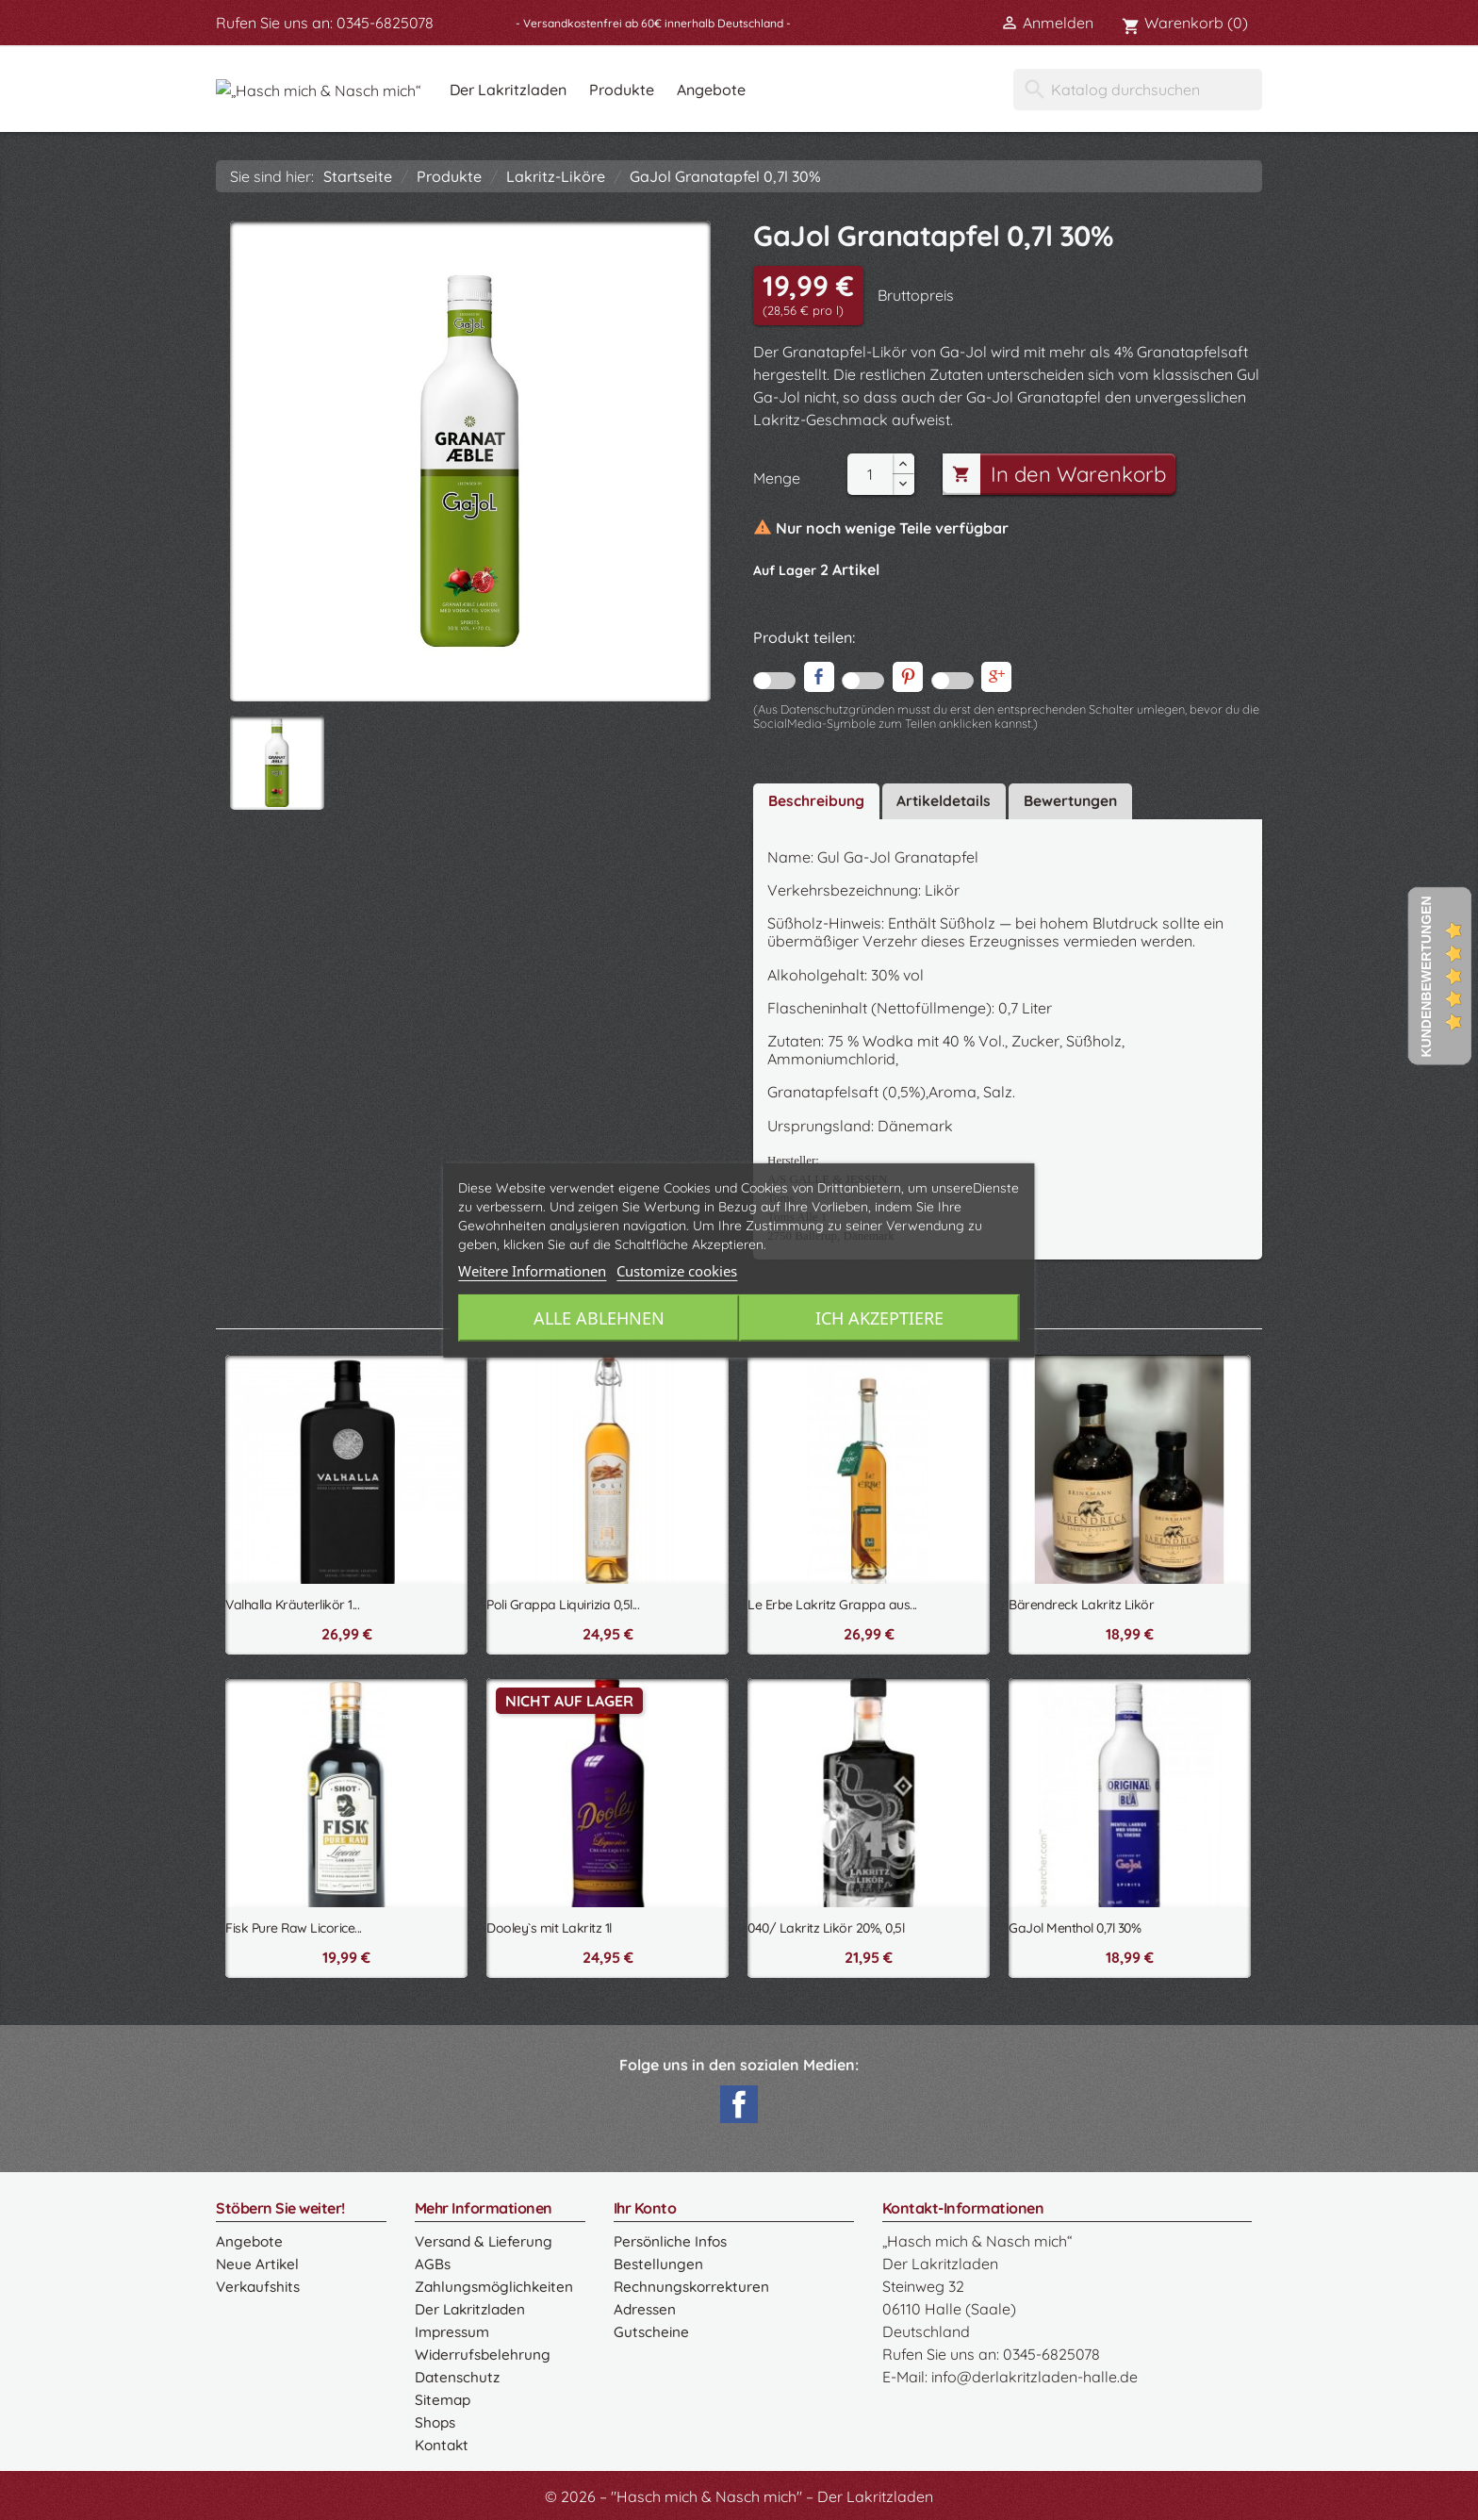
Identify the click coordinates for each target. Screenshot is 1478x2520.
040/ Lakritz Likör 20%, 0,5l (825, 1925)
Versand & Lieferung (486, 2238)
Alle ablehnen (596, 1318)
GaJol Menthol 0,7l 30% (1075, 1925)
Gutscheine (651, 2328)
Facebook (739, 2101)
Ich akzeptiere (882, 1318)
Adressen (646, 2306)
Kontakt (442, 2441)
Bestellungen (658, 2260)
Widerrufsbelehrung (484, 2351)
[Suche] (1137, 89)
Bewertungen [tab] (1075, 799)
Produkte (730, 89)
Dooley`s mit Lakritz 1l (549, 1925)
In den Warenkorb (1062, 474)
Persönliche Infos (672, 2238)
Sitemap (443, 2396)
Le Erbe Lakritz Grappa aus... (832, 1601)
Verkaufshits (260, 2283)
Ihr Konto (645, 2205)
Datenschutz (458, 2373)
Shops (436, 2419)
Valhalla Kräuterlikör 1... (292, 1601)
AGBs (433, 2260)
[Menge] (870, 474)
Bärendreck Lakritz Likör (1081, 1601)
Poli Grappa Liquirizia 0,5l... (562, 1601)
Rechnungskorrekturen (693, 2283)
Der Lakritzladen (616, 89)
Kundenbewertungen (1426, 976)
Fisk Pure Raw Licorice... (293, 1925)
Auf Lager (784, 570)
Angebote (819, 89)
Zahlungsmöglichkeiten (496, 2283)
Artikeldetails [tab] (946, 799)
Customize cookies (676, 1270)
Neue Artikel (258, 2260)
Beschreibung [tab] (816, 799)
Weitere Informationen (532, 1270)
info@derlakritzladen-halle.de (1034, 2373)
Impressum (454, 2328)
